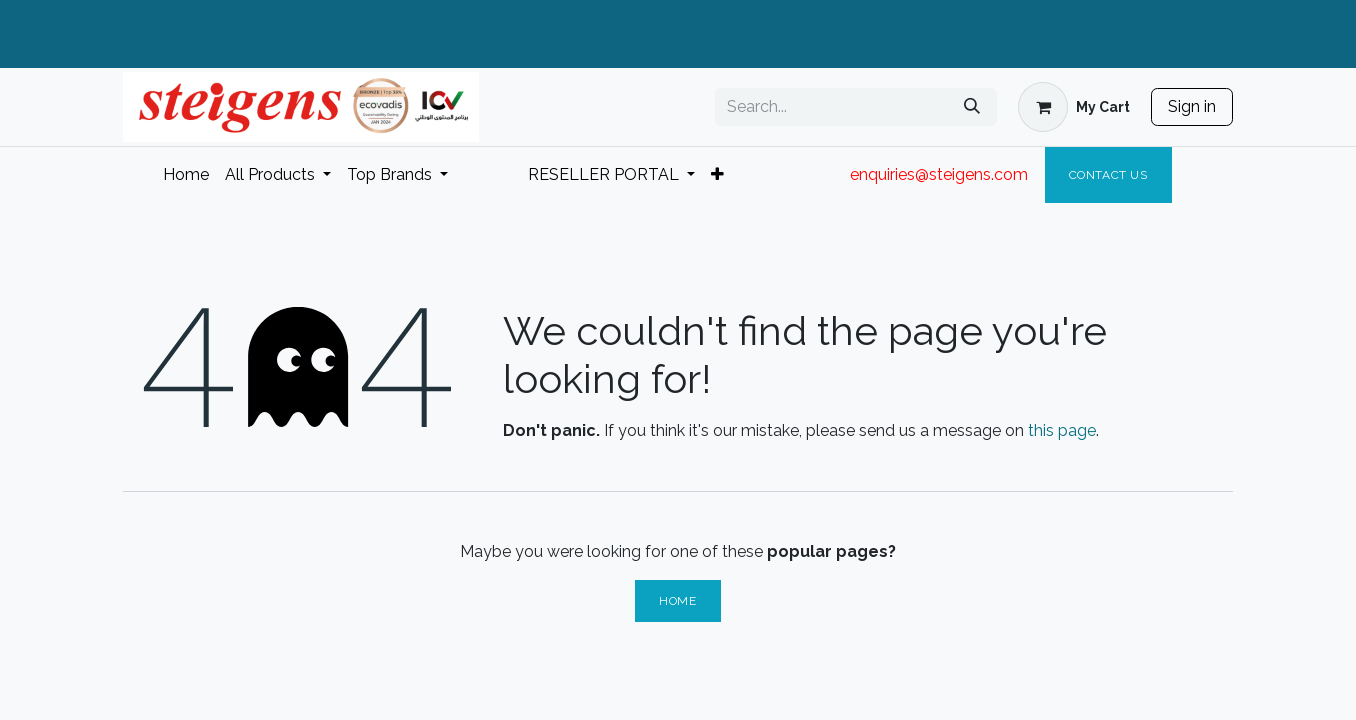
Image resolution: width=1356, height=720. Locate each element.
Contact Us (1108, 175)
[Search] (972, 107)
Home (677, 601)
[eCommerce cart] (1074, 107)
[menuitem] (186, 175)
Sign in (1192, 106)
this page (1062, 430)
